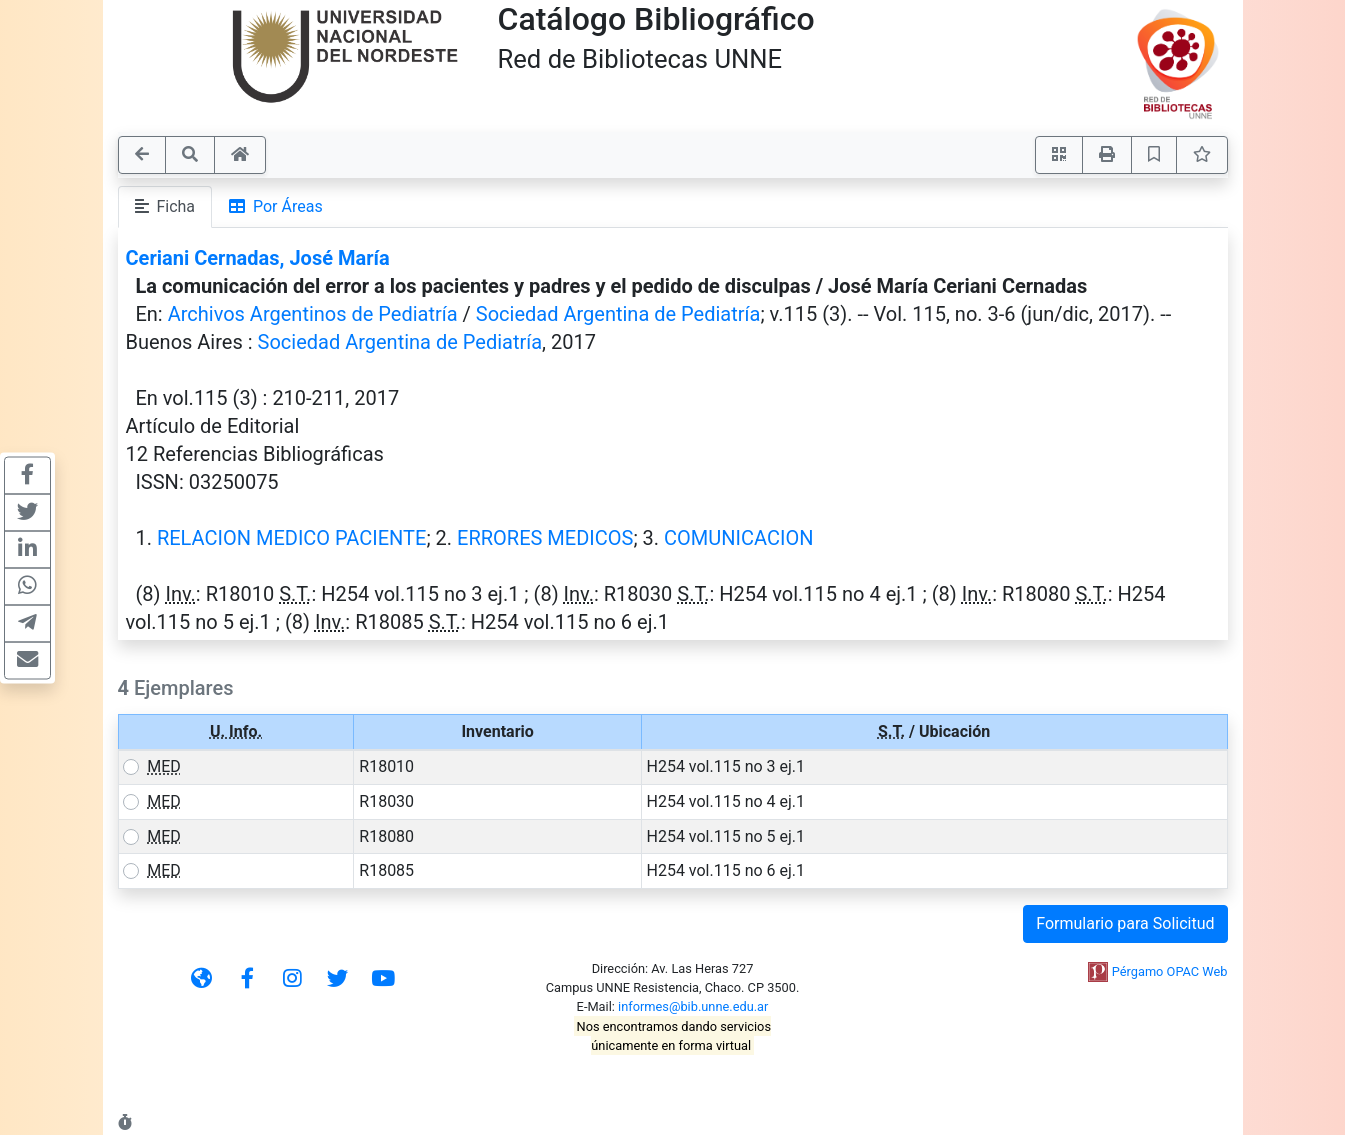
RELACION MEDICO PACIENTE (291, 538)
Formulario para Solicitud (1125, 923)
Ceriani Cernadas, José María (258, 258)
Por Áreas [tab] (276, 206)
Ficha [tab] (165, 206)
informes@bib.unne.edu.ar (693, 1006)
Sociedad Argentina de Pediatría (618, 314)
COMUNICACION (738, 538)
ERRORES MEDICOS (545, 538)
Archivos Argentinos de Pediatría (313, 314)
